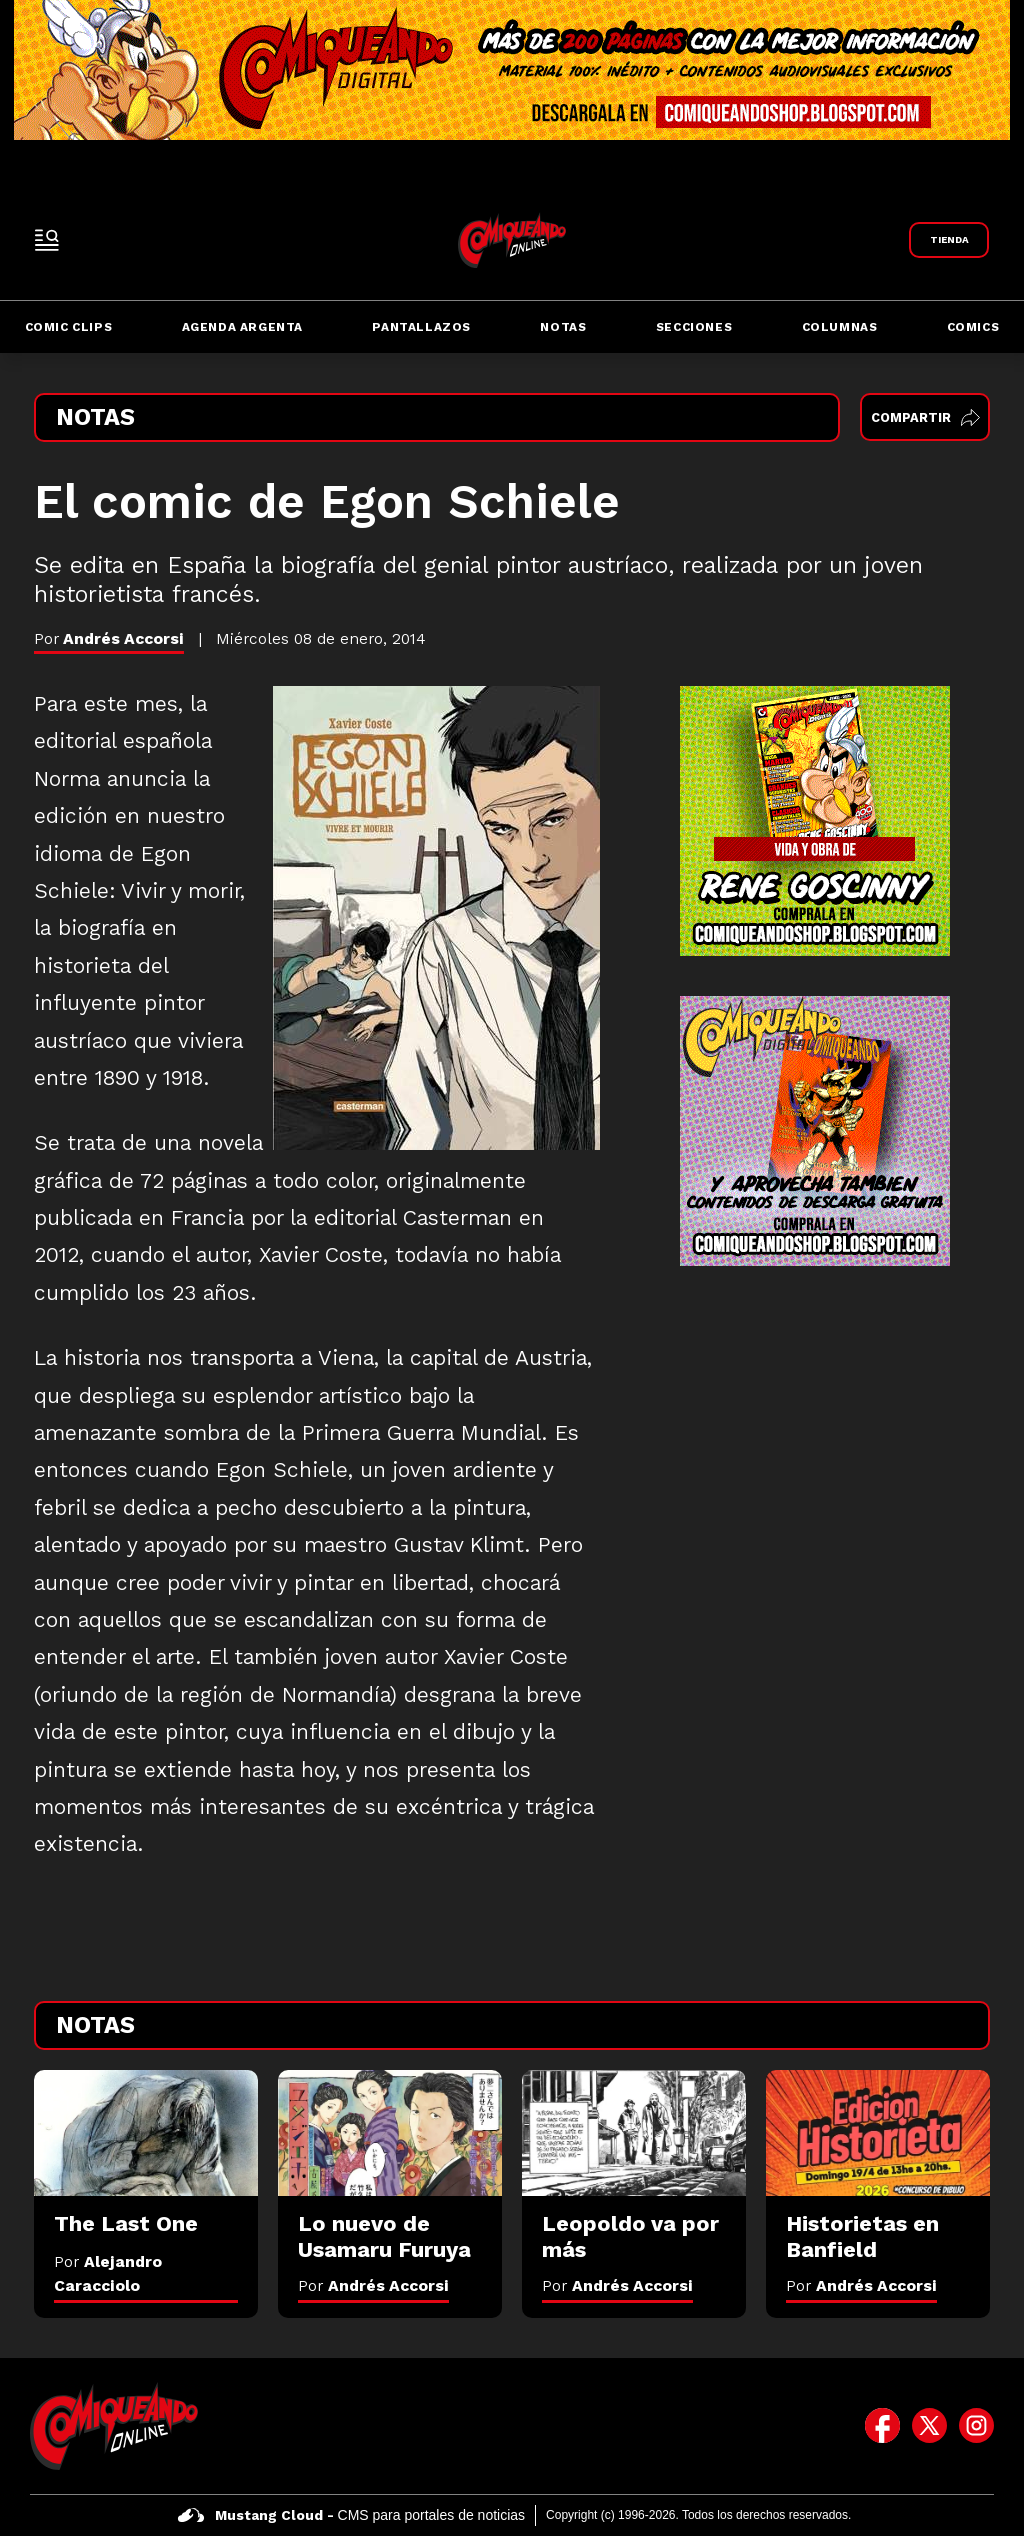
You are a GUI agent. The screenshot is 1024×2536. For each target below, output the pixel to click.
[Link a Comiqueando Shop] (949, 240)
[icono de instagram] (976, 2426)
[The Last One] (146, 2133)
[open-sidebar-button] (47, 240)
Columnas (840, 327)
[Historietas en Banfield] (878, 2133)
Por (373, 2285)
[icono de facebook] (882, 2426)
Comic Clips (69, 327)
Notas (563, 327)
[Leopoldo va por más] (634, 2133)
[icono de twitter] (929, 2426)
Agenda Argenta (242, 327)
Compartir (925, 417)
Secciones (694, 327)
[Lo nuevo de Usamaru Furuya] (390, 2133)
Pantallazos (421, 327)
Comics (973, 327)
